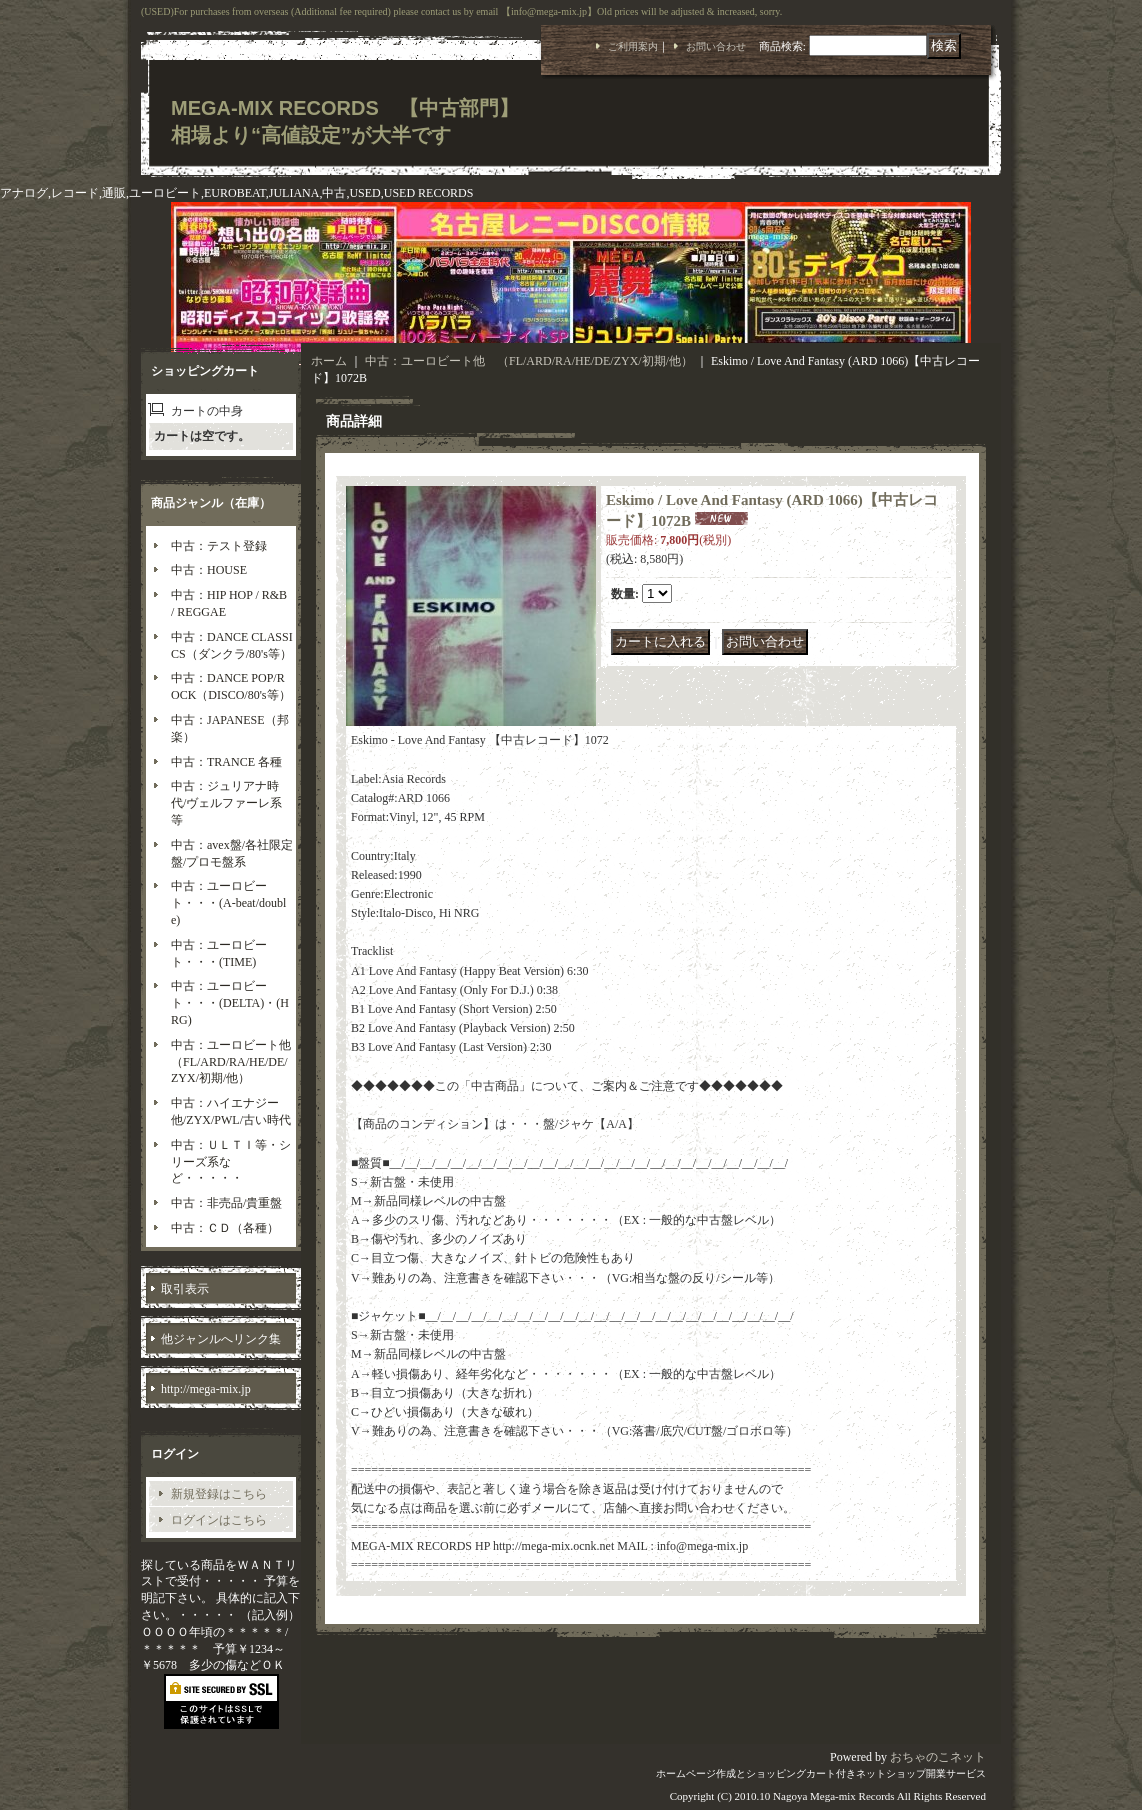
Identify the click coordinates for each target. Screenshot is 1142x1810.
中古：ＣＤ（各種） (225, 1228)
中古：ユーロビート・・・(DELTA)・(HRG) (230, 1003)
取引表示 (185, 1289)
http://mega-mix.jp (206, 1389)
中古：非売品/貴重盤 (226, 1203)
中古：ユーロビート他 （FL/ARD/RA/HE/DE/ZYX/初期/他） (237, 1062)
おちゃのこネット (938, 1757)
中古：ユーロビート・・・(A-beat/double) (228, 903)
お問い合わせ (716, 46)
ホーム (329, 361)
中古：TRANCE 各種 (226, 762)
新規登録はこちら (219, 1494)
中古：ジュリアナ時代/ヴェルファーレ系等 (226, 803)
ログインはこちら (219, 1520)
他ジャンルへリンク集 (221, 1339)
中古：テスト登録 (219, 546)
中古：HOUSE (209, 570)
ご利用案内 (633, 46)
